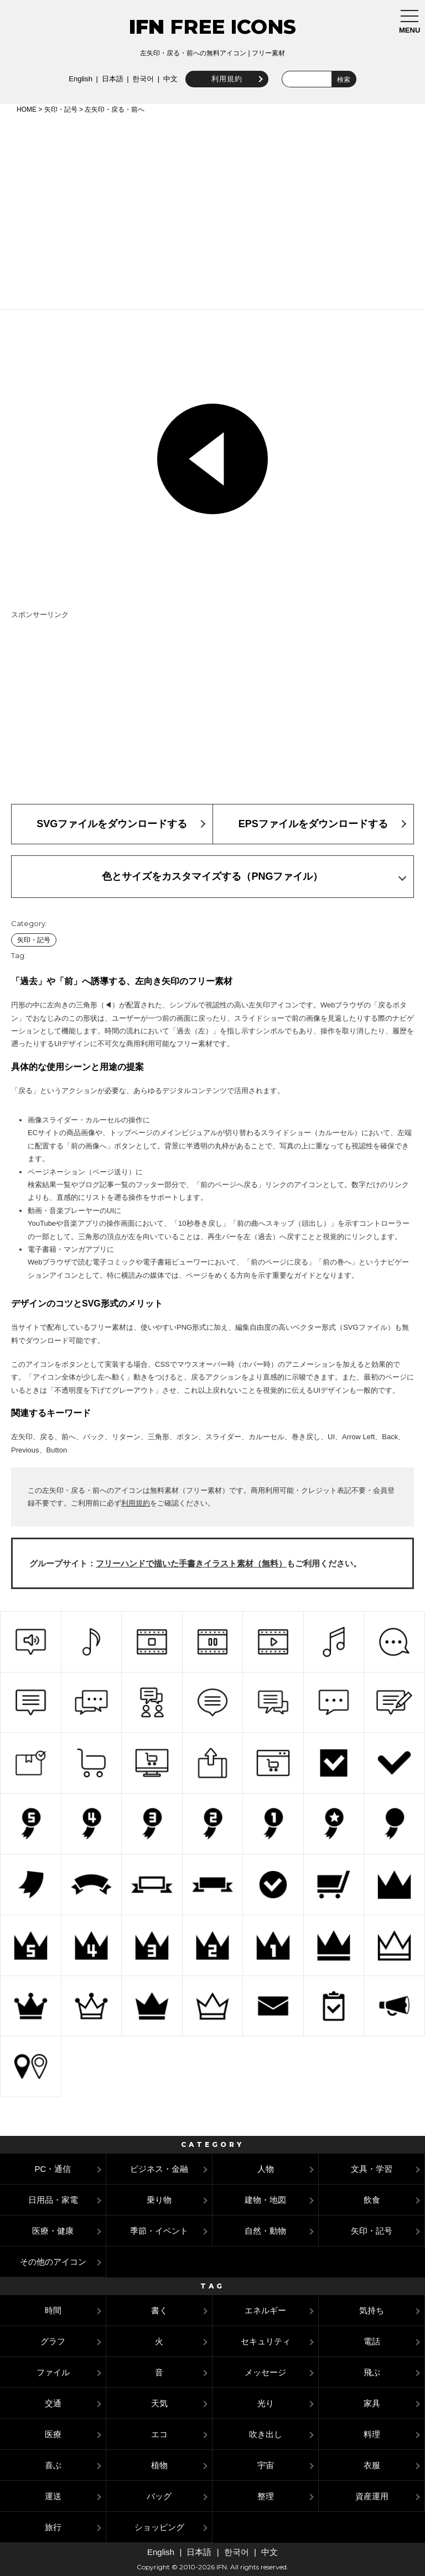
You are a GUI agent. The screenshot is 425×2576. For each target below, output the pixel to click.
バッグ (159, 2496)
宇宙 (265, 2465)
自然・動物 (265, 2230)
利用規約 (224, 79)
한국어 (140, 79)
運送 (53, 2496)
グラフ (52, 2341)
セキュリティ (266, 2341)
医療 (53, 2434)
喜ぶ (53, 2465)
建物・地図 (265, 2199)
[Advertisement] (212, 209)
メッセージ (265, 2372)
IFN (146, 26)
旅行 (53, 2527)
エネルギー (265, 2310)
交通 (53, 2403)
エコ (159, 2434)
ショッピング (159, 2527)
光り (265, 2403)
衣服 (372, 2465)
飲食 (372, 2199)
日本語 (109, 79)
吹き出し (265, 2434)
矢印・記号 (60, 109)
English (78, 79)
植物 (159, 2465)
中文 (167, 79)
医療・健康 (53, 2230)
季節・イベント (159, 2230)
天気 (159, 2403)
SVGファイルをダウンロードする (112, 823)
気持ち (371, 2310)
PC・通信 (53, 2168)
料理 (372, 2434)
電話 (372, 2341)
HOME (27, 109)
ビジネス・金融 (159, 2168)
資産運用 (371, 2496)
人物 (265, 2168)
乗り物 (159, 2199)
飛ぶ (372, 2372)
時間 (53, 2310)
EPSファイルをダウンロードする (313, 823)
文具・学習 (371, 2168)
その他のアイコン (53, 2261)
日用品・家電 (53, 2199)
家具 (372, 2403)
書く (159, 2310)
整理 (265, 2496)
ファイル (53, 2372)
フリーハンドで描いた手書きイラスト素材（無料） (191, 1563)
